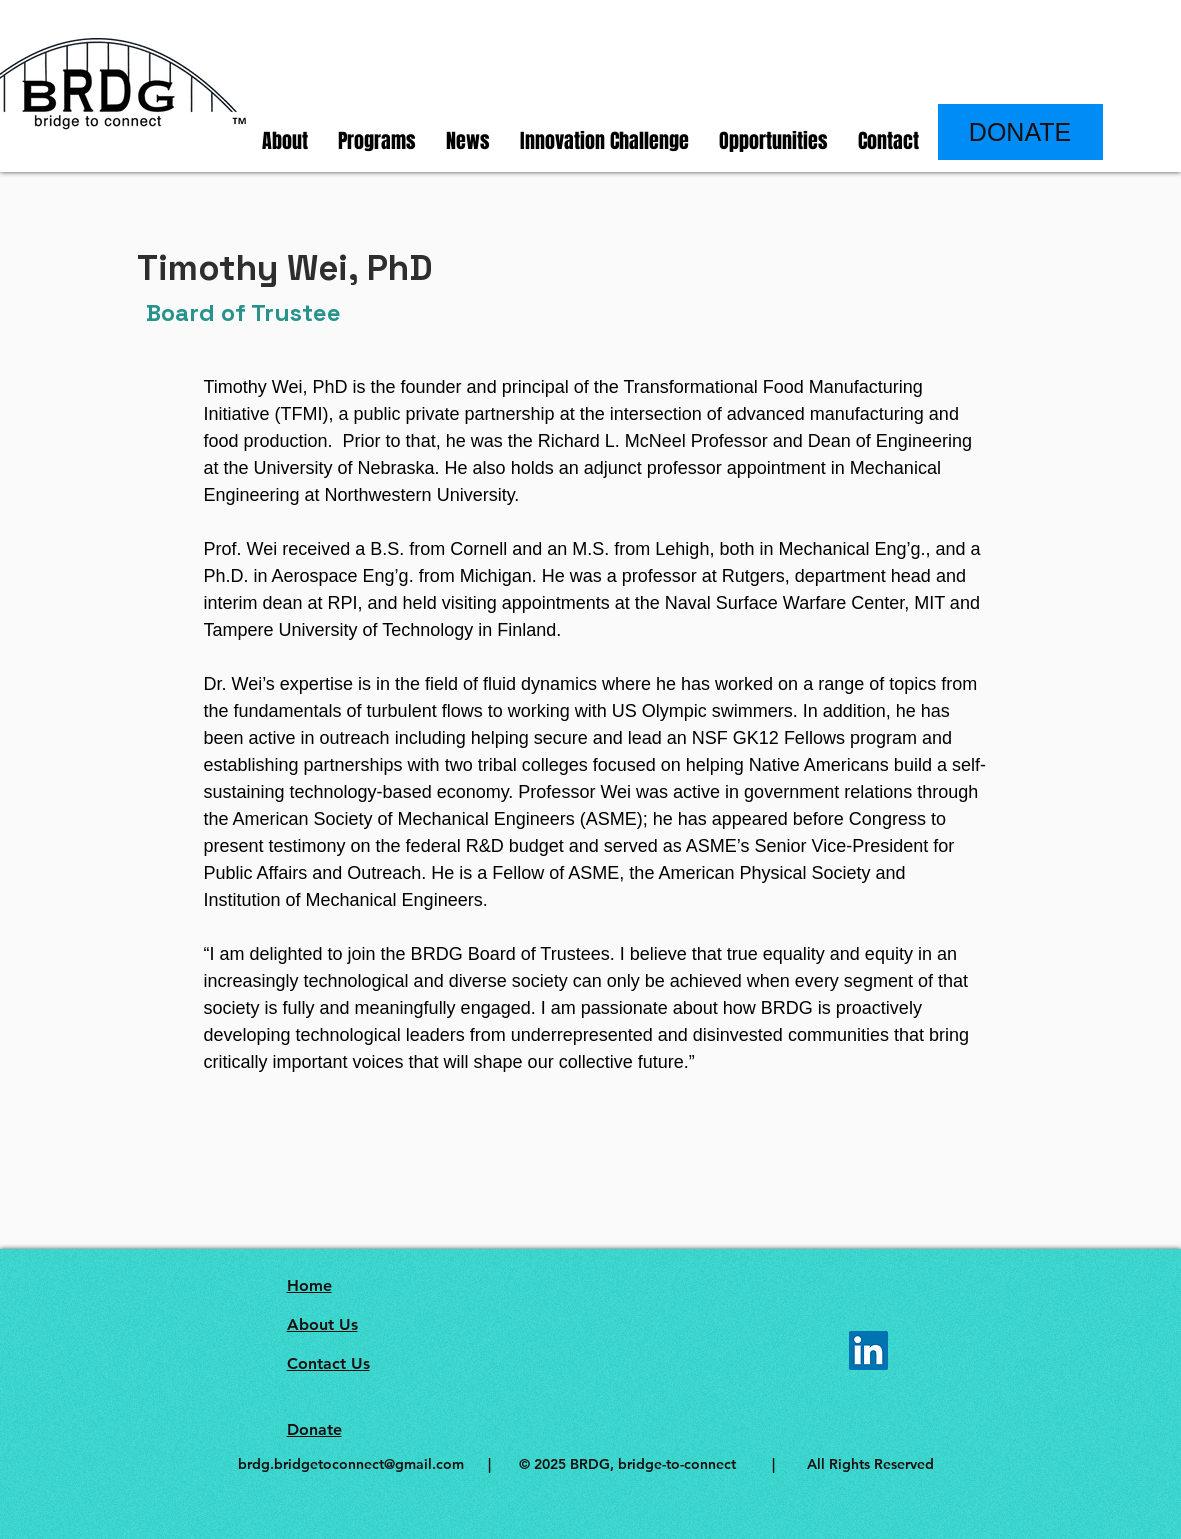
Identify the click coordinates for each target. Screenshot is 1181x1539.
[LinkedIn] (868, 1350)
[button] (285, 141)
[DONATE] (1020, 132)
